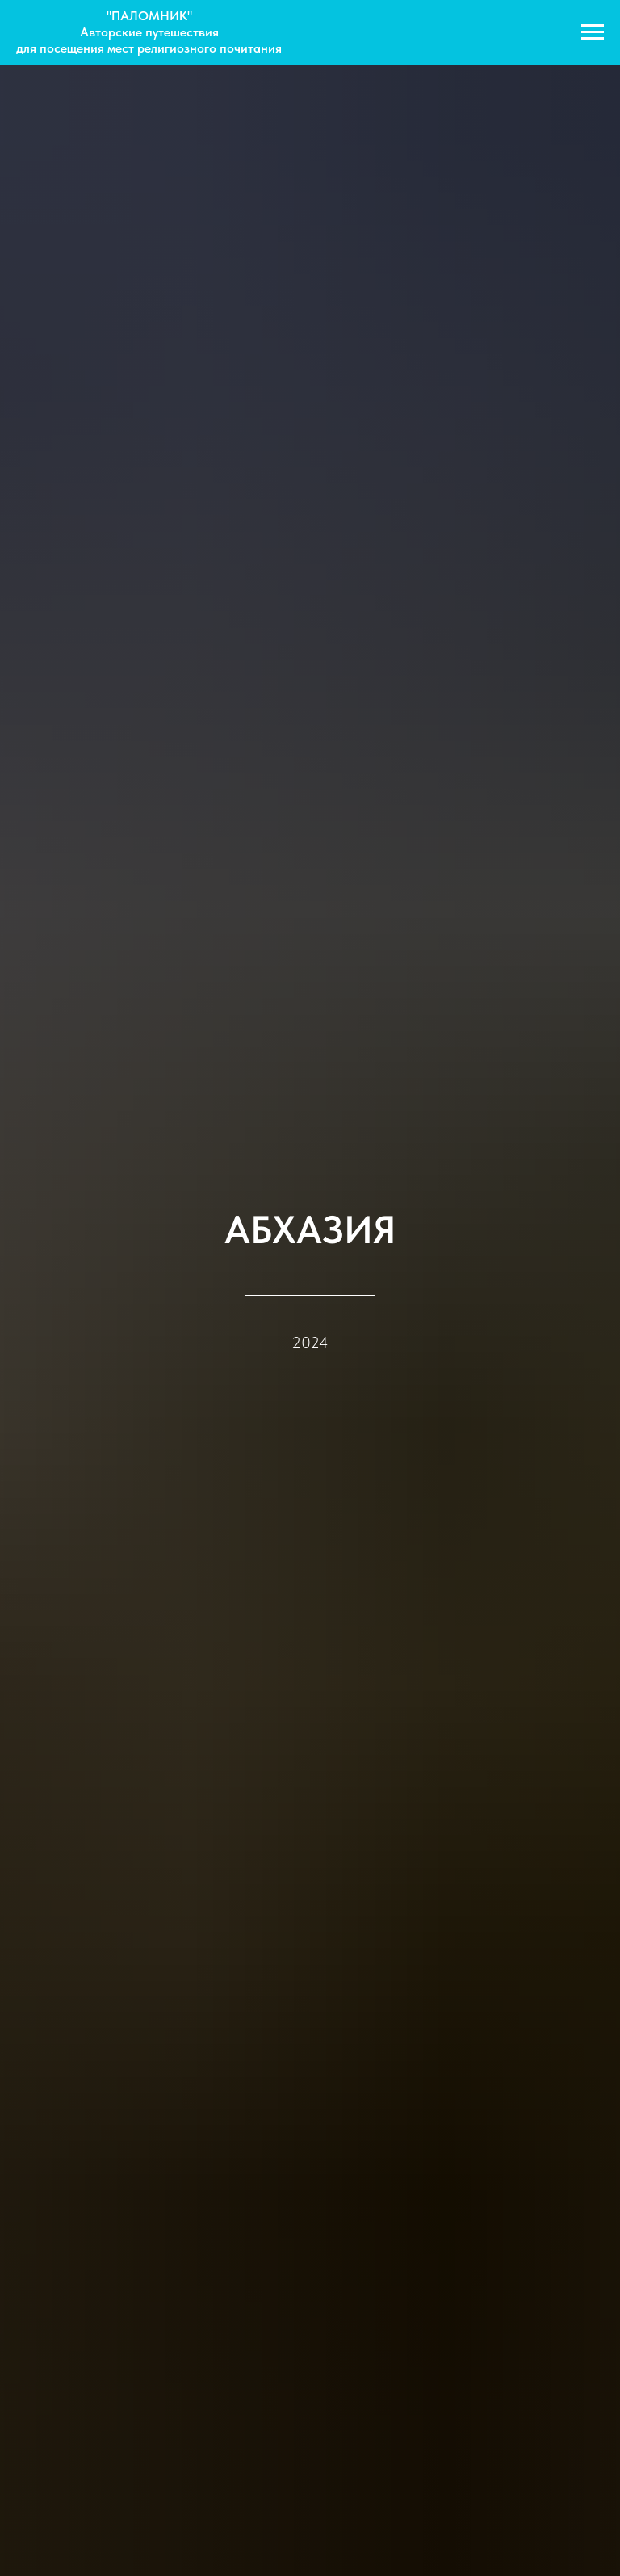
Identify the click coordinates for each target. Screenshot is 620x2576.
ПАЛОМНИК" (151, 15)
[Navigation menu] (592, 32)
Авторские (112, 32)
